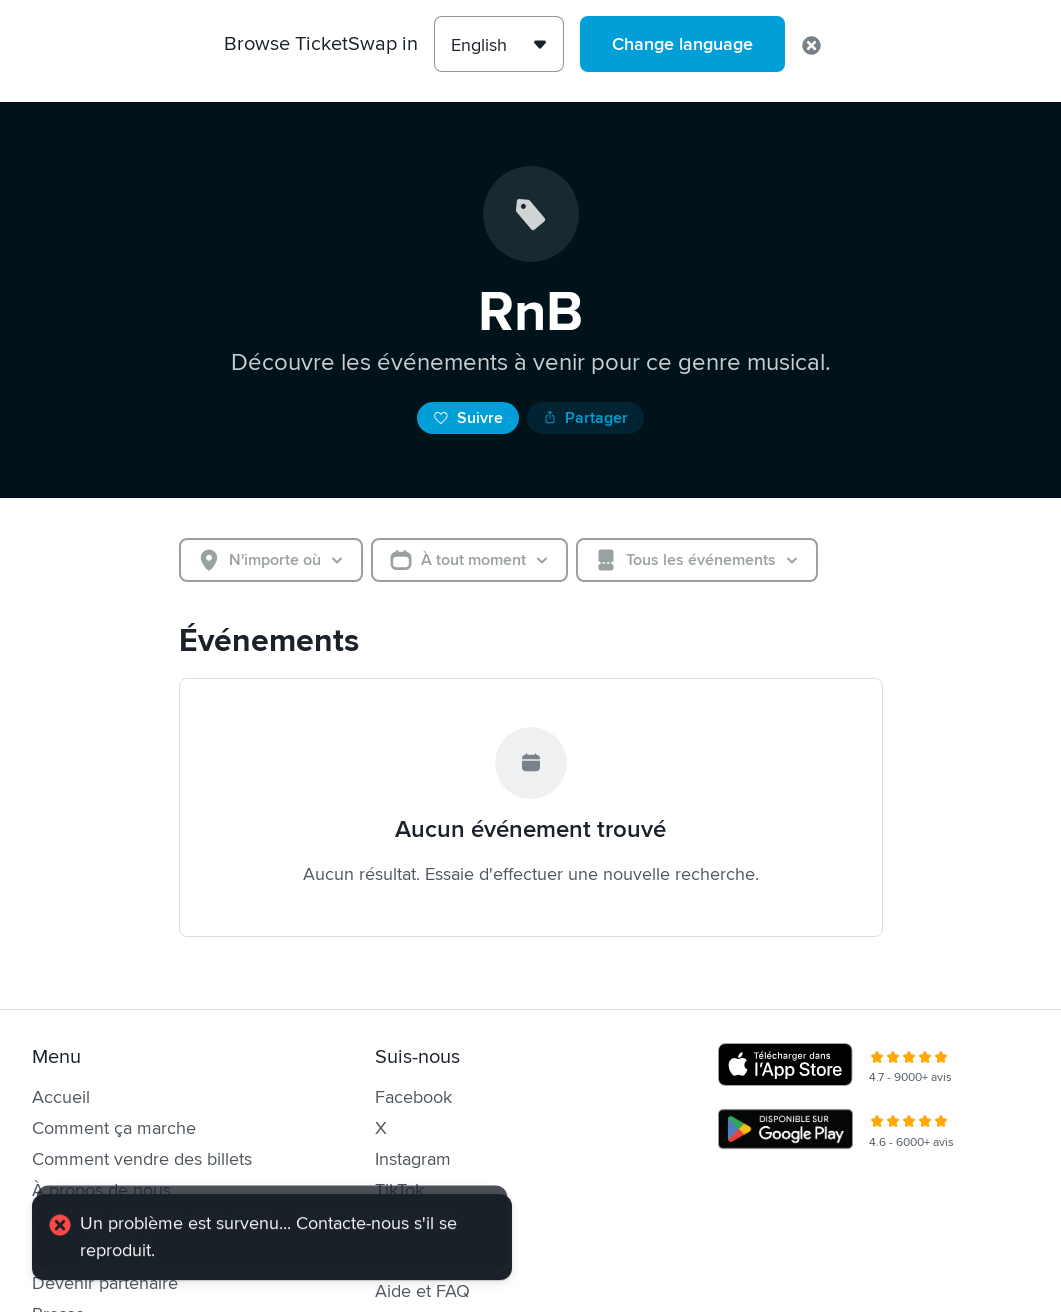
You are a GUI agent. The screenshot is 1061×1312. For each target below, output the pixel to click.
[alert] (272, 1246)
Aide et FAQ (422, 1291)
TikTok (399, 1190)
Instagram (413, 1159)
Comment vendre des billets (142, 1159)
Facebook (413, 1097)
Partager (585, 418)
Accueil (61, 1097)
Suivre (468, 418)
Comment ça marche (114, 1128)
